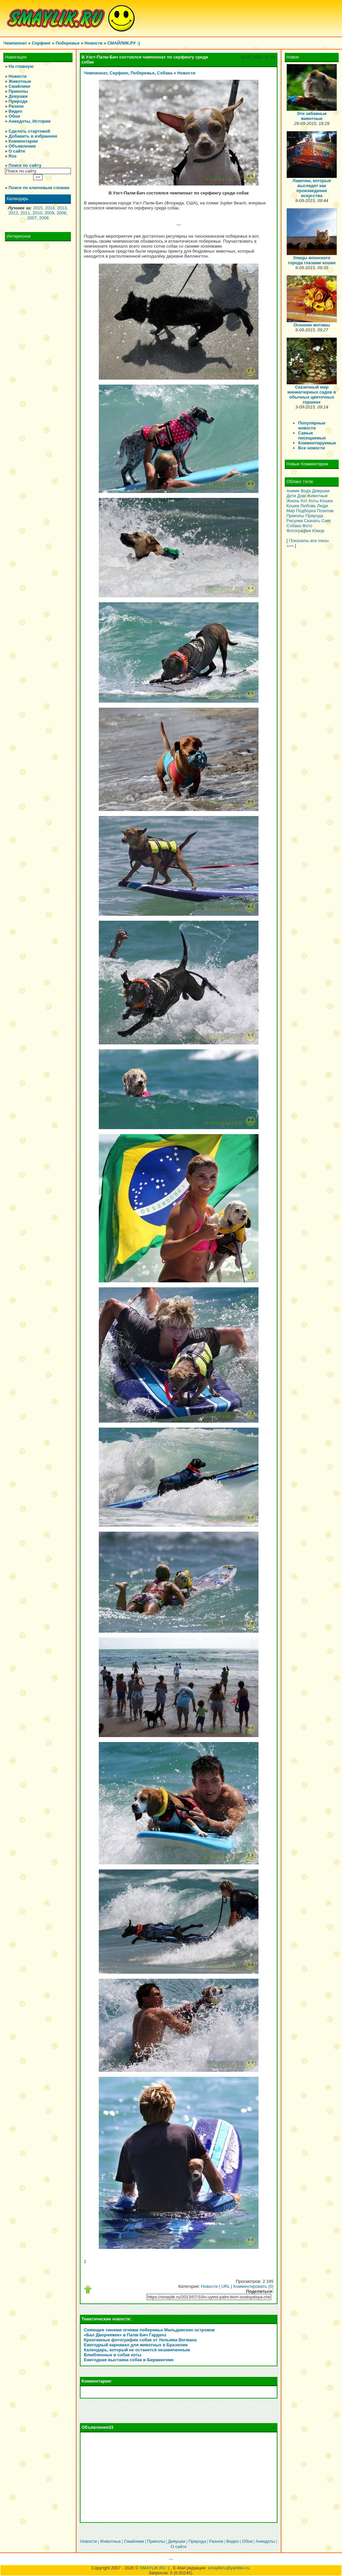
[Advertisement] (179, 2477)
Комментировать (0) (253, 2286)
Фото (307, 525)
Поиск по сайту (25, 165)
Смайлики (19, 86)
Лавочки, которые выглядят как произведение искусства (311, 188)
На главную (21, 66)
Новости (94, 43)
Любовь (308, 505)
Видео (15, 111)
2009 (49, 212)
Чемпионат (15, 43)
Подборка (306, 510)
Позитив (325, 510)
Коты (314, 500)
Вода (306, 490)
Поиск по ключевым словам (39, 187)
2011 (25, 212)
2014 (50, 207)
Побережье (68, 43)
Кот (304, 500)
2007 (32, 217)
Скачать (312, 520)
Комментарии (23, 141)
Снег (326, 520)
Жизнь (292, 500)
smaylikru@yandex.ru (229, 2567)
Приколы (18, 91)
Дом (301, 495)
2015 (38, 207)
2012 (13, 212)
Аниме (292, 490)
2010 (37, 212)
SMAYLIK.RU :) (155, 2567)
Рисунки (294, 520)
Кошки (292, 505)
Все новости (311, 447)
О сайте (17, 151)
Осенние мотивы (311, 324)
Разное (16, 106)
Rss (13, 156)
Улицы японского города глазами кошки (311, 260)
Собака (164, 72)
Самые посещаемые (312, 435)
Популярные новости (311, 425)
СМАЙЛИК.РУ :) (123, 43)
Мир (290, 510)
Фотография (298, 530)
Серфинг (41, 43)
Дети (291, 495)
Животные (20, 81)
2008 (61, 212)
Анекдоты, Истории (30, 121)
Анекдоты (265, 2541)
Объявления (22, 146)
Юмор (318, 530)
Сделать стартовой (29, 131)
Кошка (326, 500)
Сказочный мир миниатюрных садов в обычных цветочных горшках (311, 395)
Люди (322, 505)
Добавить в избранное (33, 136)
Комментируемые (317, 442)
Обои (14, 116)
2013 (62, 207)
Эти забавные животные (312, 116)
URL (225, 2286)
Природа (18, 101)
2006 (44, 217)
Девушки (18, 96)
